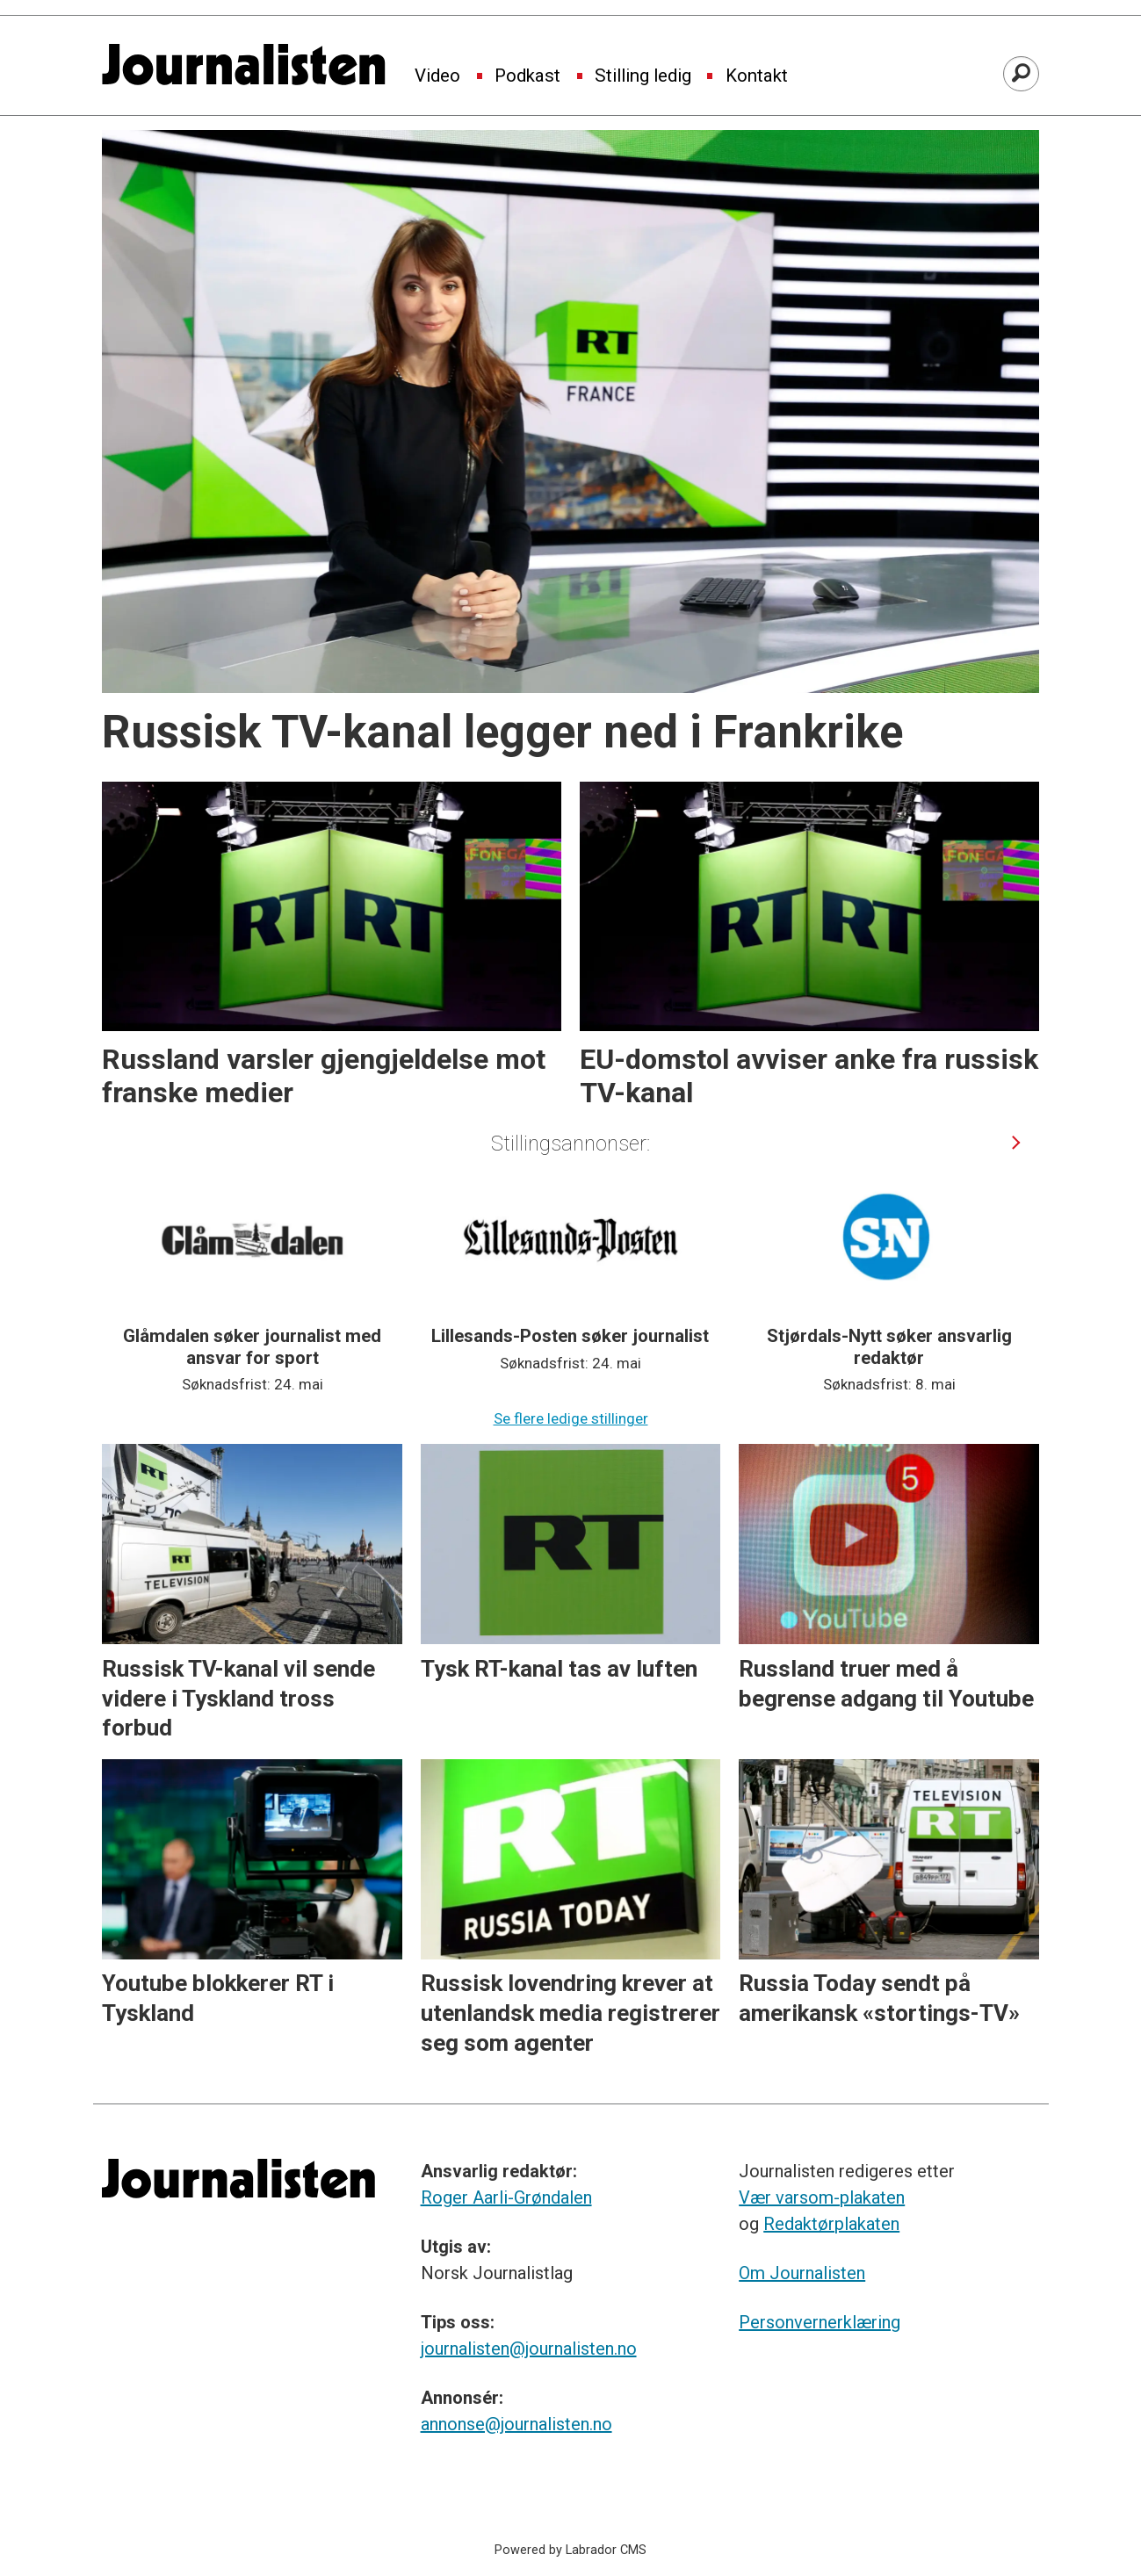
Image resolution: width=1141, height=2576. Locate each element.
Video (437, 76)
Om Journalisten (802, 2273)
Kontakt (757, 76)
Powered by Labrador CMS (570, 2550)
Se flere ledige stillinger (571, 1418)
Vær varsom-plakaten (822, 2197)
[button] (1016, 1142)
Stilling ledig (643, 76)
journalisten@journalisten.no (529, 2348)
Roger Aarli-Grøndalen (506, 2197)
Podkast (527, 76)
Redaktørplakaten (831, 2223)
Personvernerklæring (819, 2322)
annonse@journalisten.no (516, 2424)
